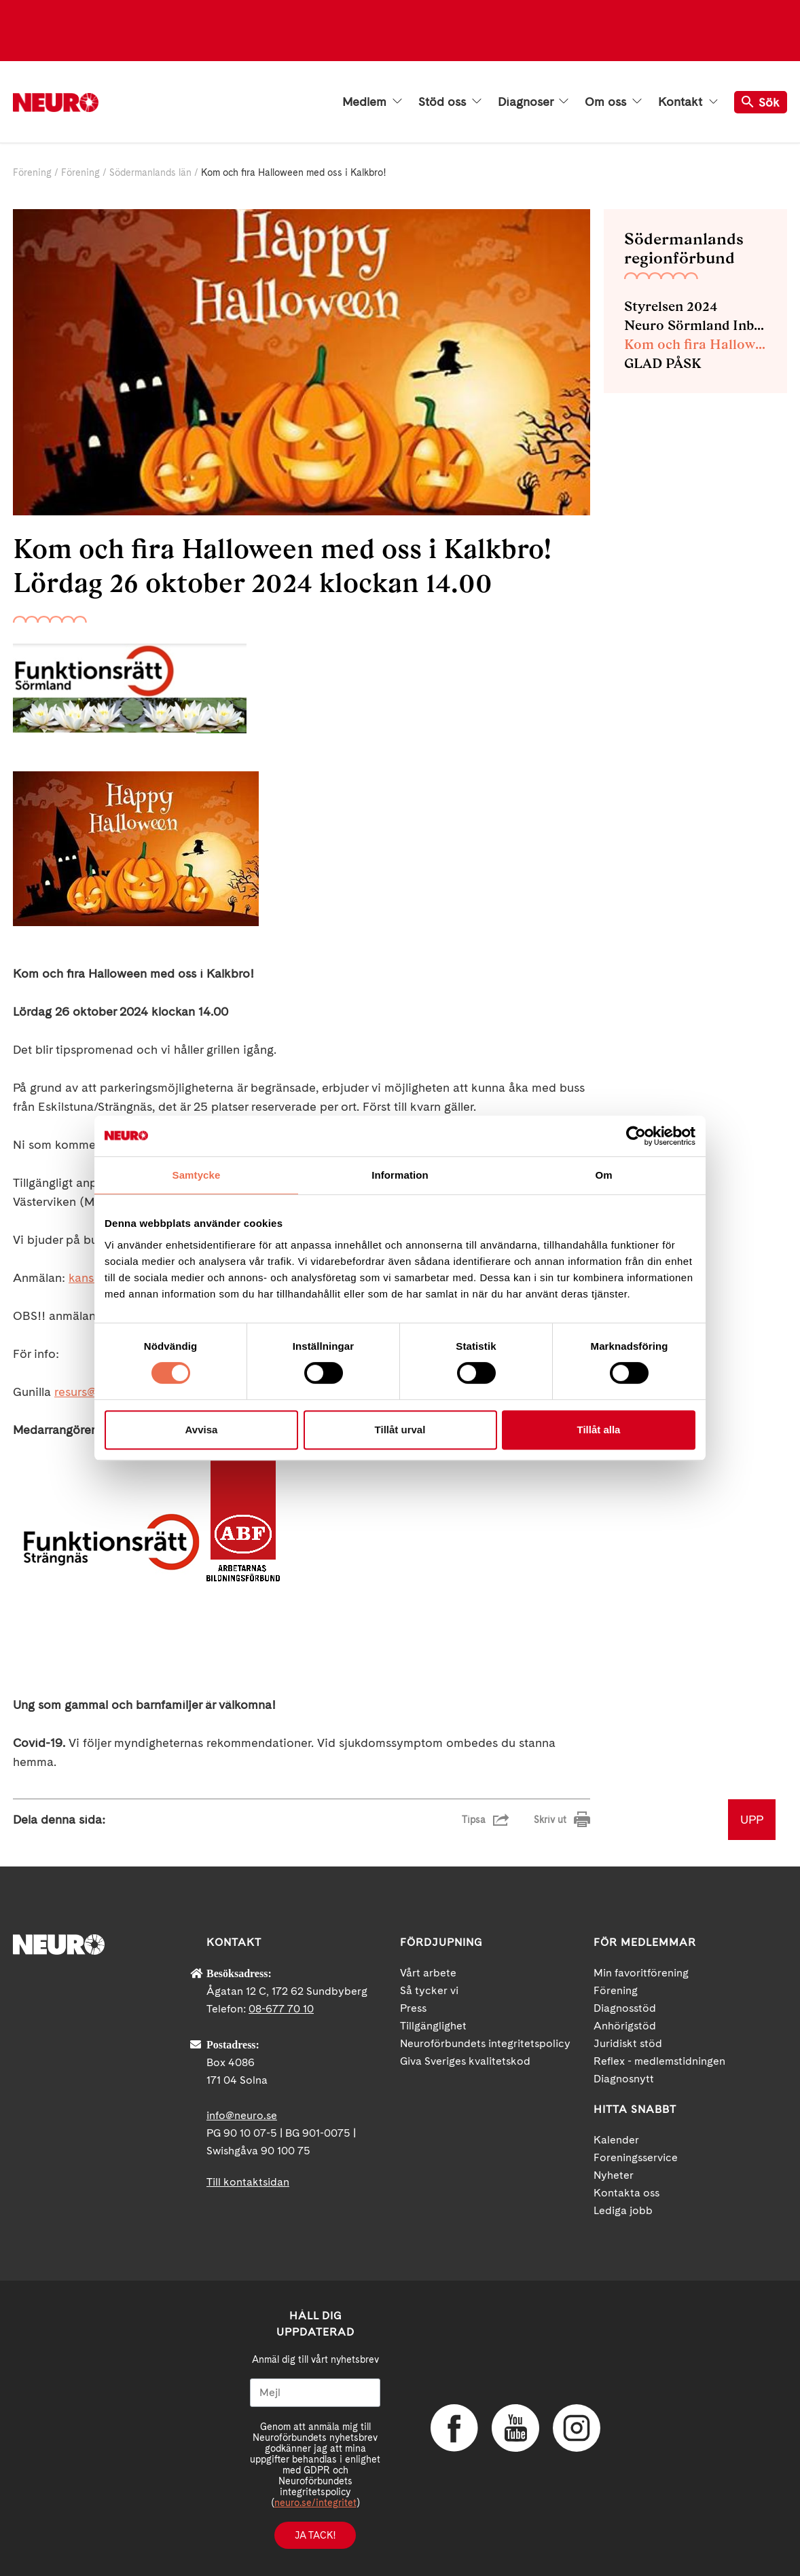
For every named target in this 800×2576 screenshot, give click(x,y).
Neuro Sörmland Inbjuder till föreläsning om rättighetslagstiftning (695, 325)
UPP (751, 1819)
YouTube (515, 2428)
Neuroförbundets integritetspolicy (485, 2043)
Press (413, 2008)
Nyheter (614, 2175)
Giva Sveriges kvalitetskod (465, 2061)
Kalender (616, 2139)
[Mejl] (315, 2392)
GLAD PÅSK (662, 363)
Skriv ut (550, 1819)
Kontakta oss (626, 2192)
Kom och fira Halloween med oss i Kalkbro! (695, 344)
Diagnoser (533, 102)
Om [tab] (603, 1175)
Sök (761, 102)
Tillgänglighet (433, 2025)
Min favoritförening (641, 1972)
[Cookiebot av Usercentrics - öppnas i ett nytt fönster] (636, 1136)
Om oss (613, 102)
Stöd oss (449, 102)
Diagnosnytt (624, 2078)
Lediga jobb (623, 2210)
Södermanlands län (150, 172)
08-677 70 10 (281, 2008)
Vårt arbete (428, 1972)
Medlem (372, 102)
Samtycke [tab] (196, 1175)
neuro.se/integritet (315, 2502)
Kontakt (688, 102)
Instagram (576, 2428)
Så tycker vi (429, 1990)
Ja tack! (315, 2535)
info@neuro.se (241, 2115)
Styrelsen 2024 (670, 306)
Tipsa (474, 1819)
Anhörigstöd (625, 2025)
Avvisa (201, 1429)
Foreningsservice (636, 2157)
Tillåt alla (599, 1429)
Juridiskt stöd (628, 2043)
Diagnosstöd (625, 2008)
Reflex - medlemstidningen (659, 2061)
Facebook (454, 2428)
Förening (32, 172)
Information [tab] (400, 1175)
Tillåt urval (400, 1429)
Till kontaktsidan (247, 2181)
